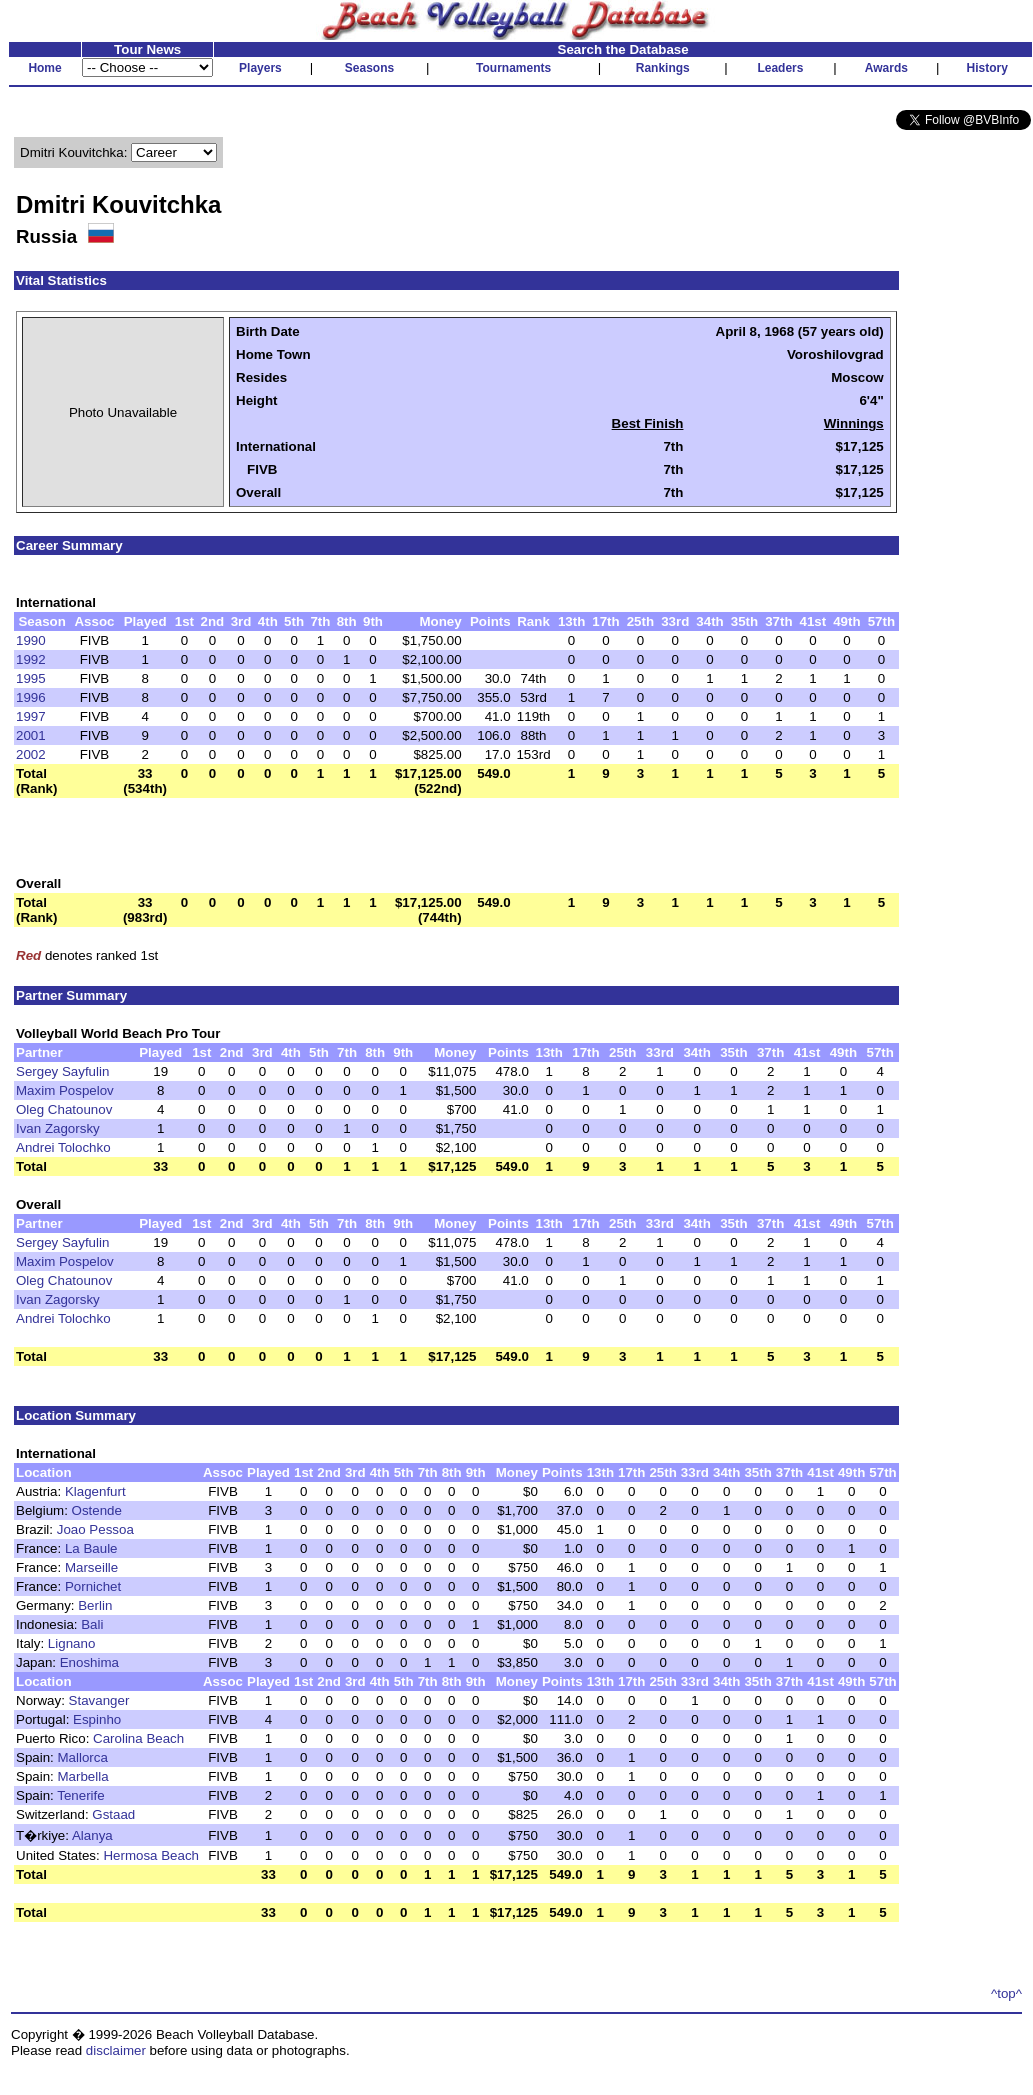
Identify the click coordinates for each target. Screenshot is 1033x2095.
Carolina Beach (138, 1738)
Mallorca (83, 1757)
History (987, 68)
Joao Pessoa (95, 1529)
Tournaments (513, 68)
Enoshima (89, 1662)
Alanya (92, 1835)
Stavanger (99, 1700)
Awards (886, 68)
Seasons (369, 68)
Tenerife (80, 1795)
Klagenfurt (95, 1491)
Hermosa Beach (151, 1855)
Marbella (83, 1776)
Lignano (71, 1643)
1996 (31, 697)
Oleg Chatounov (64, 1109)
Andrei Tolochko (63, 1147)
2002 (31, 754)
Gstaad (113, 1814)
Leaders (780, 68)
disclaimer (116, 2050)
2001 (31, 735)
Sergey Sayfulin (62, 1071)
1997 (31, 716)
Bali (92, 1624)
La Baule (91, 1548)
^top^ (1006, 1993)
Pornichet (93, 1586)
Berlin (95, 1605)
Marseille (91, 1567)
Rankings (663, 68)
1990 (31, 640)
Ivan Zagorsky (58, 1128)
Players (260, 68)
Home (44, 68)
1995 (31, 678)
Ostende (97, 1510)
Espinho (97, 1719)
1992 (31, 659)
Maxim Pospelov (65, 1090)
